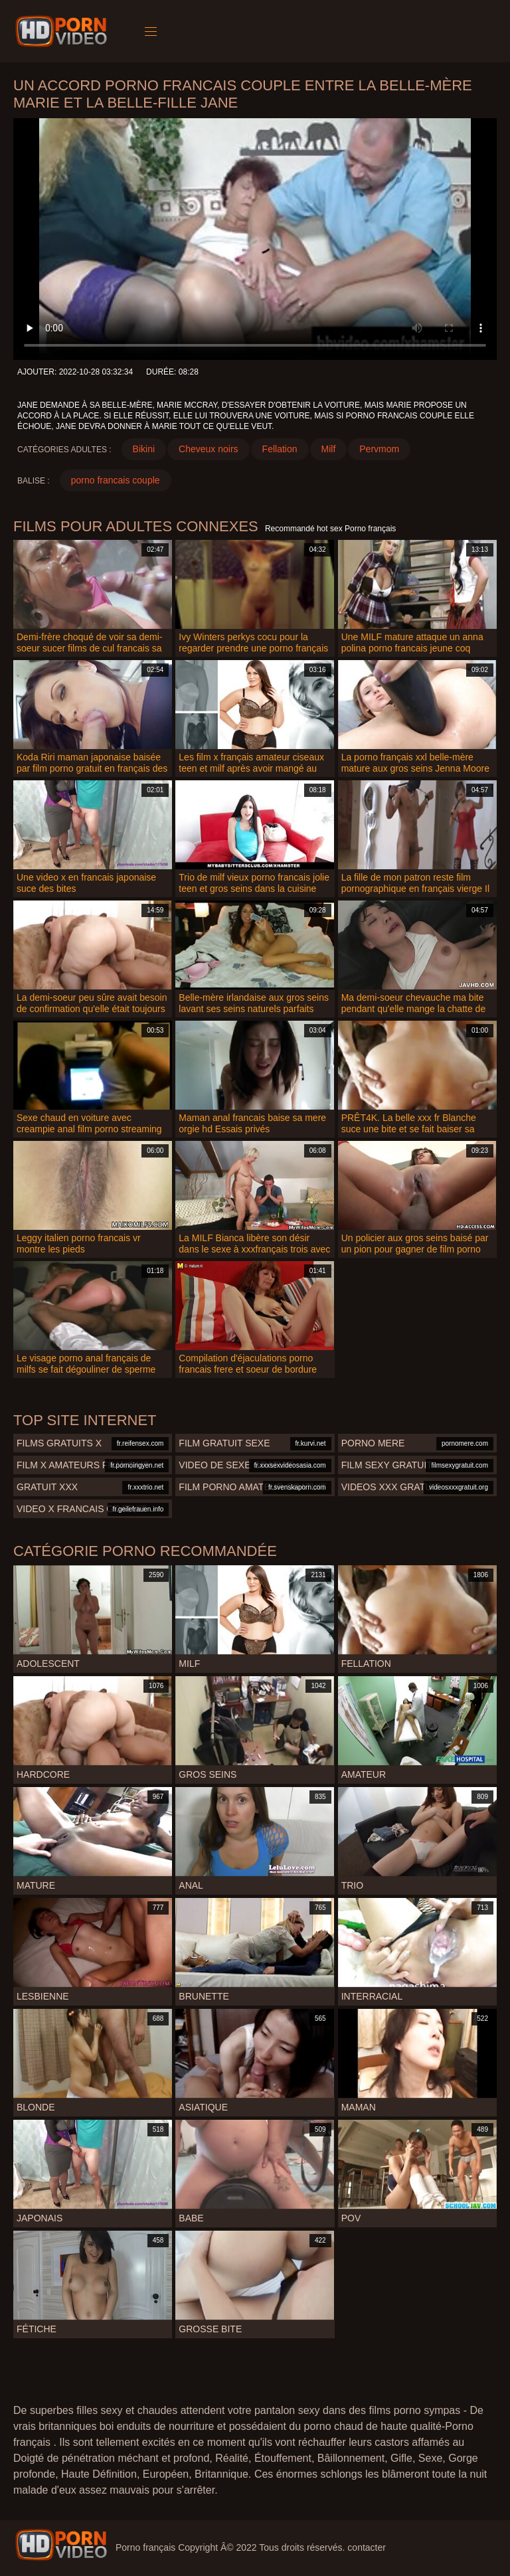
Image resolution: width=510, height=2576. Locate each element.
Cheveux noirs (208, 449)
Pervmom (379, 449)
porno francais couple (115, 480)
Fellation (280, 449)
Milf (328, 449)
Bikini (144, 449)
